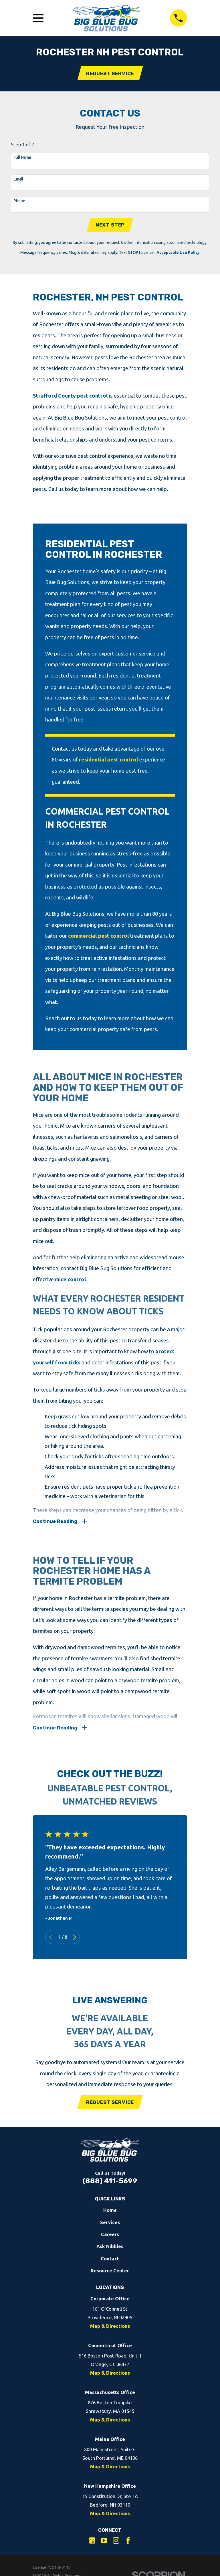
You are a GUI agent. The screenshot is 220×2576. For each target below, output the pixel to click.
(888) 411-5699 (110, 2184)
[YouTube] (104, 2544)
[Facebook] (128, 2544)
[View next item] (74, 1939)
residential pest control (108, 761)
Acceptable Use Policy (178, 254)
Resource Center (110, 2274)
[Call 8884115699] (178, 18)
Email (18, 179)
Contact (110, 2262)
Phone (19, 201)
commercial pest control (98, 937)
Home (110, 2213)
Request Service (110, 74)
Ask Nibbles (109, 2250)
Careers (110, 2237)
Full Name (22, 158)
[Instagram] (116, 2544)
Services (110, 2225)
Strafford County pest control (70, 397)
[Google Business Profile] (92, 2544)
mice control (70, 1280)
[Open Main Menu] (38, 18)
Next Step (110, 225)
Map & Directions (110, 2329)
